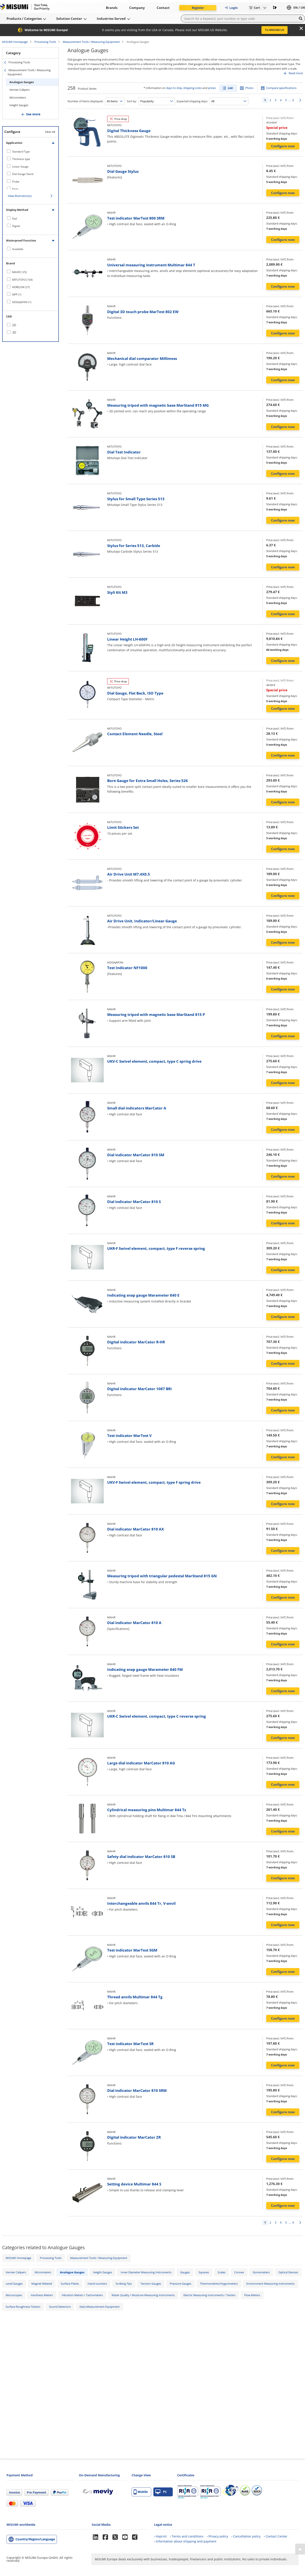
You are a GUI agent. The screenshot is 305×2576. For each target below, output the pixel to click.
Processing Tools (45, 42)
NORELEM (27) (21, 287)
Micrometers (17, 97)
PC (161, 2491)
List (230, 88)
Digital (16, 226)
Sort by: (132, 101)
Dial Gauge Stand (22, 174)
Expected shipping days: (192, 101)
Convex (239, 2272)
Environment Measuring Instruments (270, 2284)
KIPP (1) (16, 294)
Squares (203, 2272)
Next (300, 100)
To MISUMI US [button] (274, 30)
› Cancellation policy (246, 2536)
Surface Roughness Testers (23, 2307)
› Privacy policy (217, 2536)
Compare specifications (281, 88)
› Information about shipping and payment (185, 2541)
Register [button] (198, 8)
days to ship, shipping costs (184, 88)
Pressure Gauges (180, 2284)
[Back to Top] (300, 2549)
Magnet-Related (41, 2284)
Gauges (185, 2272)
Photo (249, 88)
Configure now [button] (283, 146)
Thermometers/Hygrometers (219, 2284)
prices (212, 88)
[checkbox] (30, 151)
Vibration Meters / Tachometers (82, 2295)
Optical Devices (288, 2272)
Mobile (141, 2491)
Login (231, 8)
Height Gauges (18, 105)
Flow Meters (252, 2295)
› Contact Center (275, 2536)
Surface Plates (70, 2284)
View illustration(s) (20, 196)
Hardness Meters (42, 2295)
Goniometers (261, 2272)
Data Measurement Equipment (100, 2307)
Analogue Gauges (21, 82)
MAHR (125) (19, 272)
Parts (15, 189)
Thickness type (21, 159)
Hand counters (97, 2284)
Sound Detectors (60, 2307)
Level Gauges (14, 2284)
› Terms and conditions (186, 2536)
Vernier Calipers (19, 90)
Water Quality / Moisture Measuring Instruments (143, 2295)
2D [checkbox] (14, 325)
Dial (14, 218)
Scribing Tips (124, 2284)
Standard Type (21, 151)
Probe (15, 181)
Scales (221, 2272)
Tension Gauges (151, 2284)
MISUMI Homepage (15, 42)
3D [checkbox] (14, 332)
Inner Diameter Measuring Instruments (146, 2272)
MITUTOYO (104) (22, 280)
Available (17, 249)
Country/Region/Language (35, 2539)
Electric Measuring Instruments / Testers (209, 2295)
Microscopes (14, 2295)
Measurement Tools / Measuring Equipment (91, 42)
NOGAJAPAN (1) (21, 302)
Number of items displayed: (85, 101)
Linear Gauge (20, 166)
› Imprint (160, 2536)
